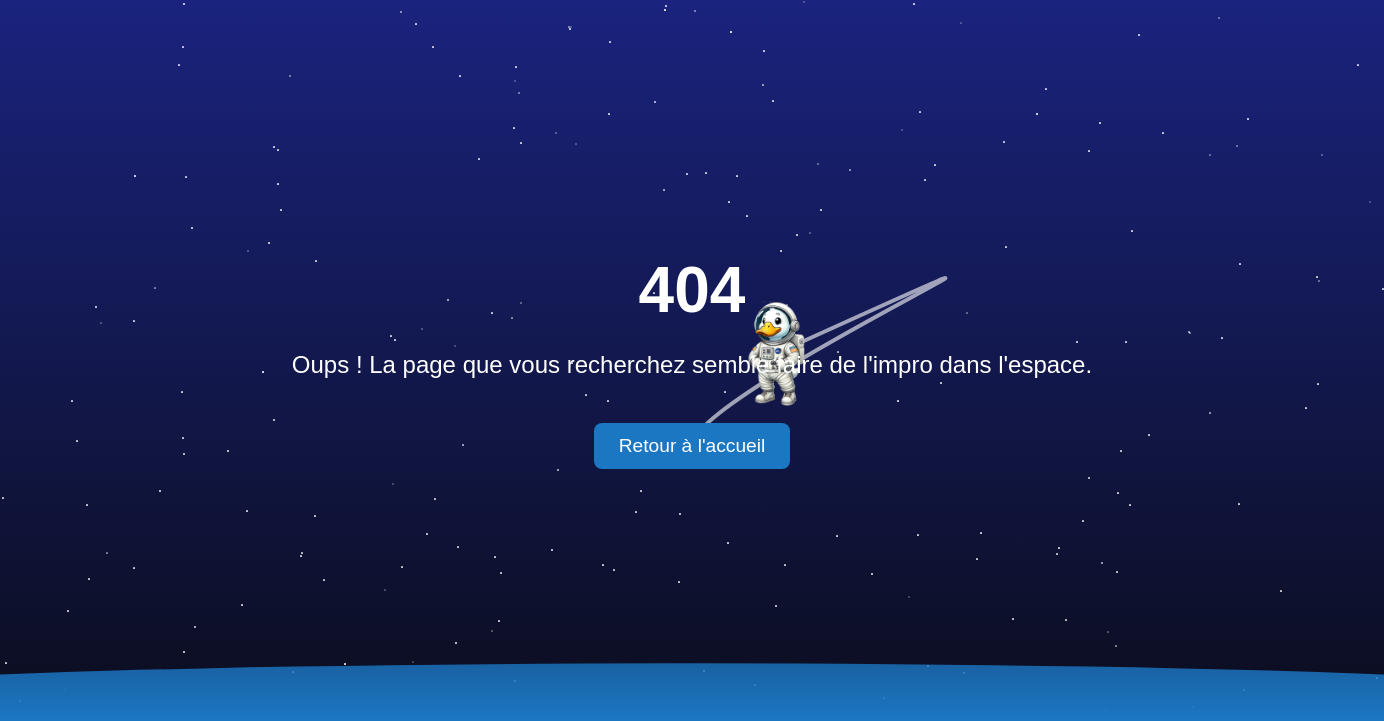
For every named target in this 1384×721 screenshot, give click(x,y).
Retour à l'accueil (692, 445)
